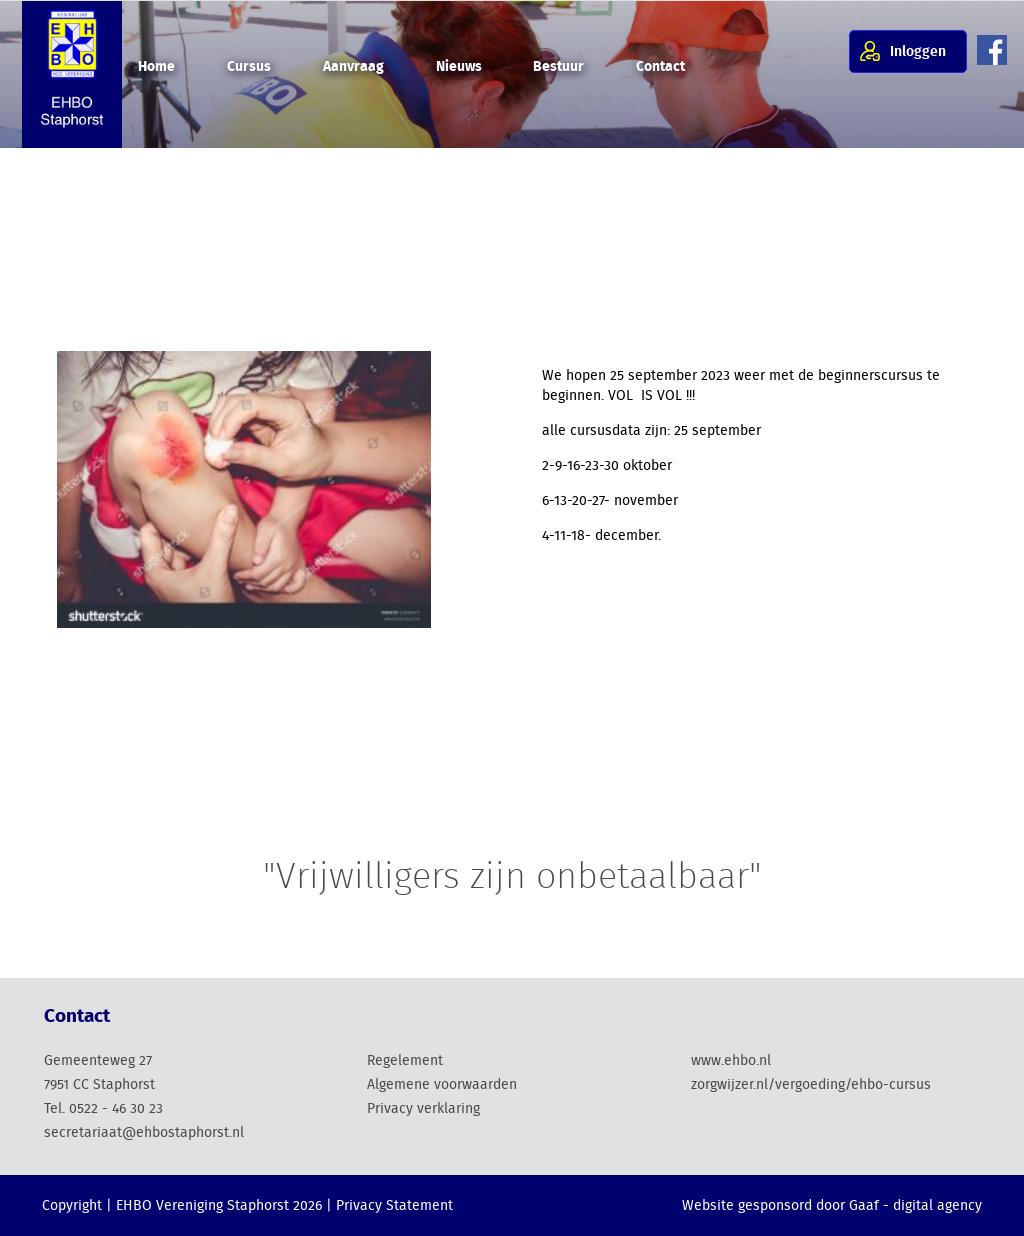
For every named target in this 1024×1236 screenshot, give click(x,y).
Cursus (249, 67)
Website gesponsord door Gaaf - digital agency (832, 1206)
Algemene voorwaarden (442, 1085)
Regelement (405, 1061)
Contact (660, 67)
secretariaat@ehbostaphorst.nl (144, 1133)
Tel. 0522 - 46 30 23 (103, 1109)
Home (156, 67)
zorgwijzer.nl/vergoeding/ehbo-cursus (811, 1085)
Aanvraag (353, 67)
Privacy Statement (394, 1206)
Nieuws (459, 67)
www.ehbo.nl (731, 1061)
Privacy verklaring (423, 1109)
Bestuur (558, 67)
